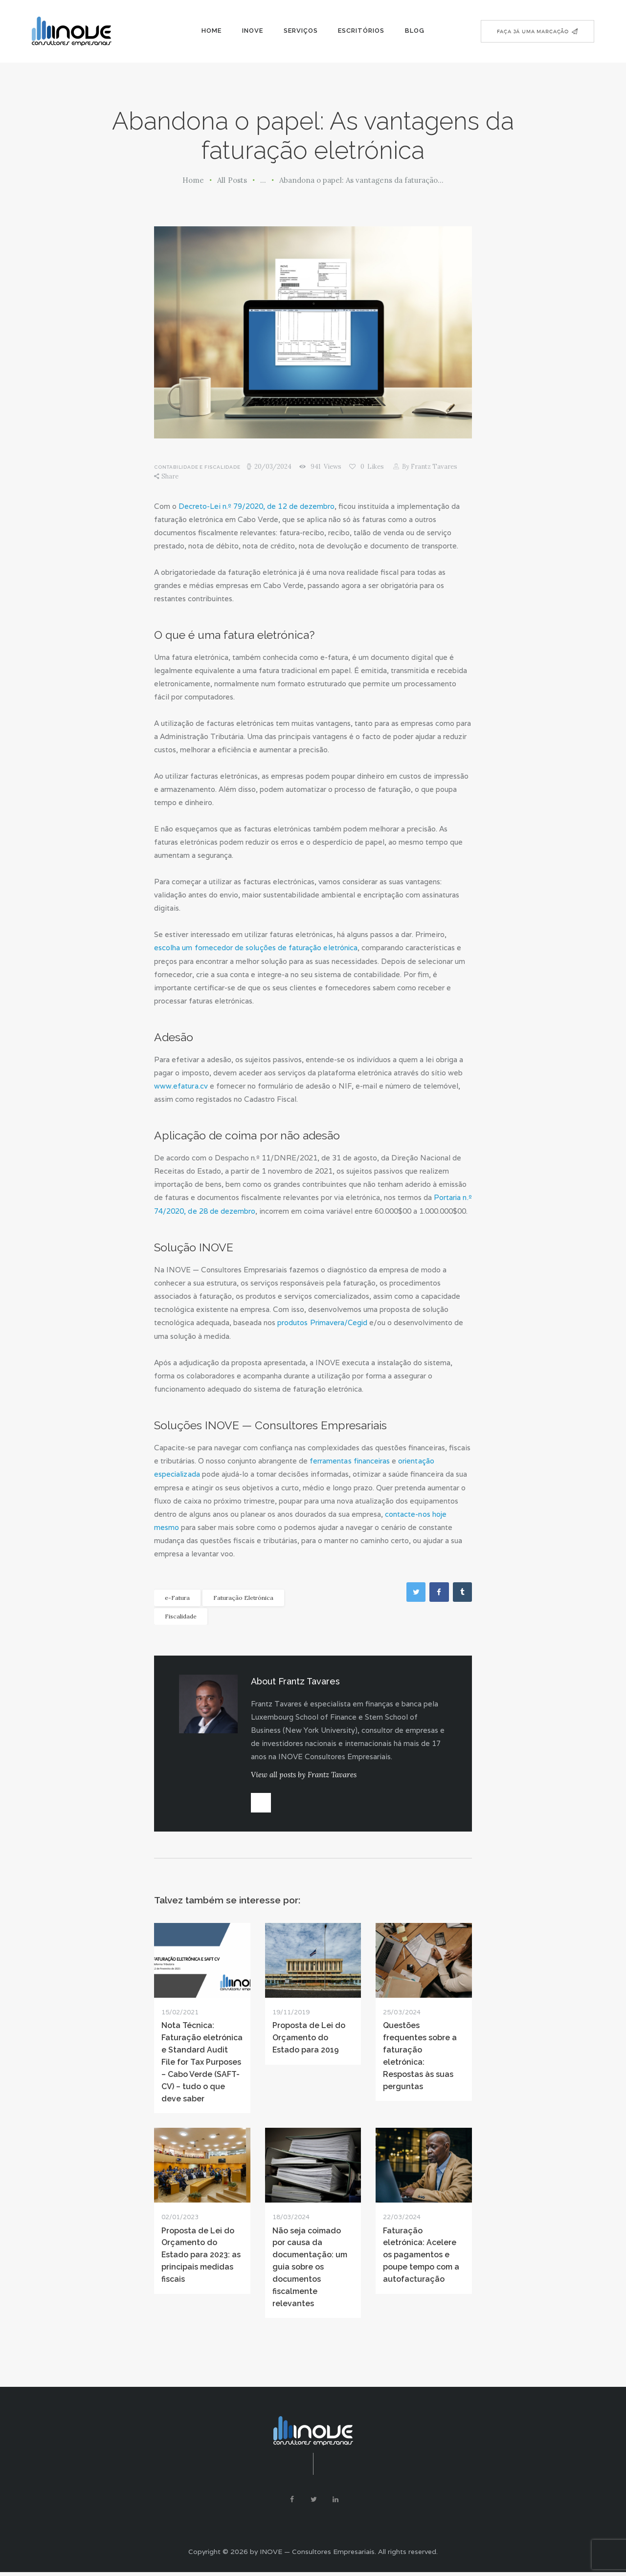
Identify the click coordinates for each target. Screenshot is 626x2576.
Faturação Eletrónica (243, 1595)
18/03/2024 (291, 2218)
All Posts (232, 180)
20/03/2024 (272, 466)
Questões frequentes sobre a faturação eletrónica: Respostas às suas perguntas (420, 2057)
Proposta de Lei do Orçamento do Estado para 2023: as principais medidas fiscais (201, 2256)
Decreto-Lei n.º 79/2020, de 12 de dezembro (256, 506)
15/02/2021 (180, 2012)
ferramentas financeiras (350, 1459)
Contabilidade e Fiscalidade (197, 467)
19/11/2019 (291, 2012)
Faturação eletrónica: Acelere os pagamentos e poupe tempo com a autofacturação (421, 2256)
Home (193, 180)
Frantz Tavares (430, 466)
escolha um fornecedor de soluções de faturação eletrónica (255, 947)
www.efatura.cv (180, 1085)
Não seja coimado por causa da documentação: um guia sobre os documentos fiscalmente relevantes (309, 2268)
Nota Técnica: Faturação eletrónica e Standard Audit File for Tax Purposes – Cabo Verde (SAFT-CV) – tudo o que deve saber (202, 2063)
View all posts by (304, 1773)
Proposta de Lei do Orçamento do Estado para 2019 (308, 2039)
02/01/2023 (180, 2218)
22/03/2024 (401, 2218)
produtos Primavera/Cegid (321, 1321)
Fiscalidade (181, 1613)
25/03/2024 (401, 2012)
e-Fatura (177, 1595)
